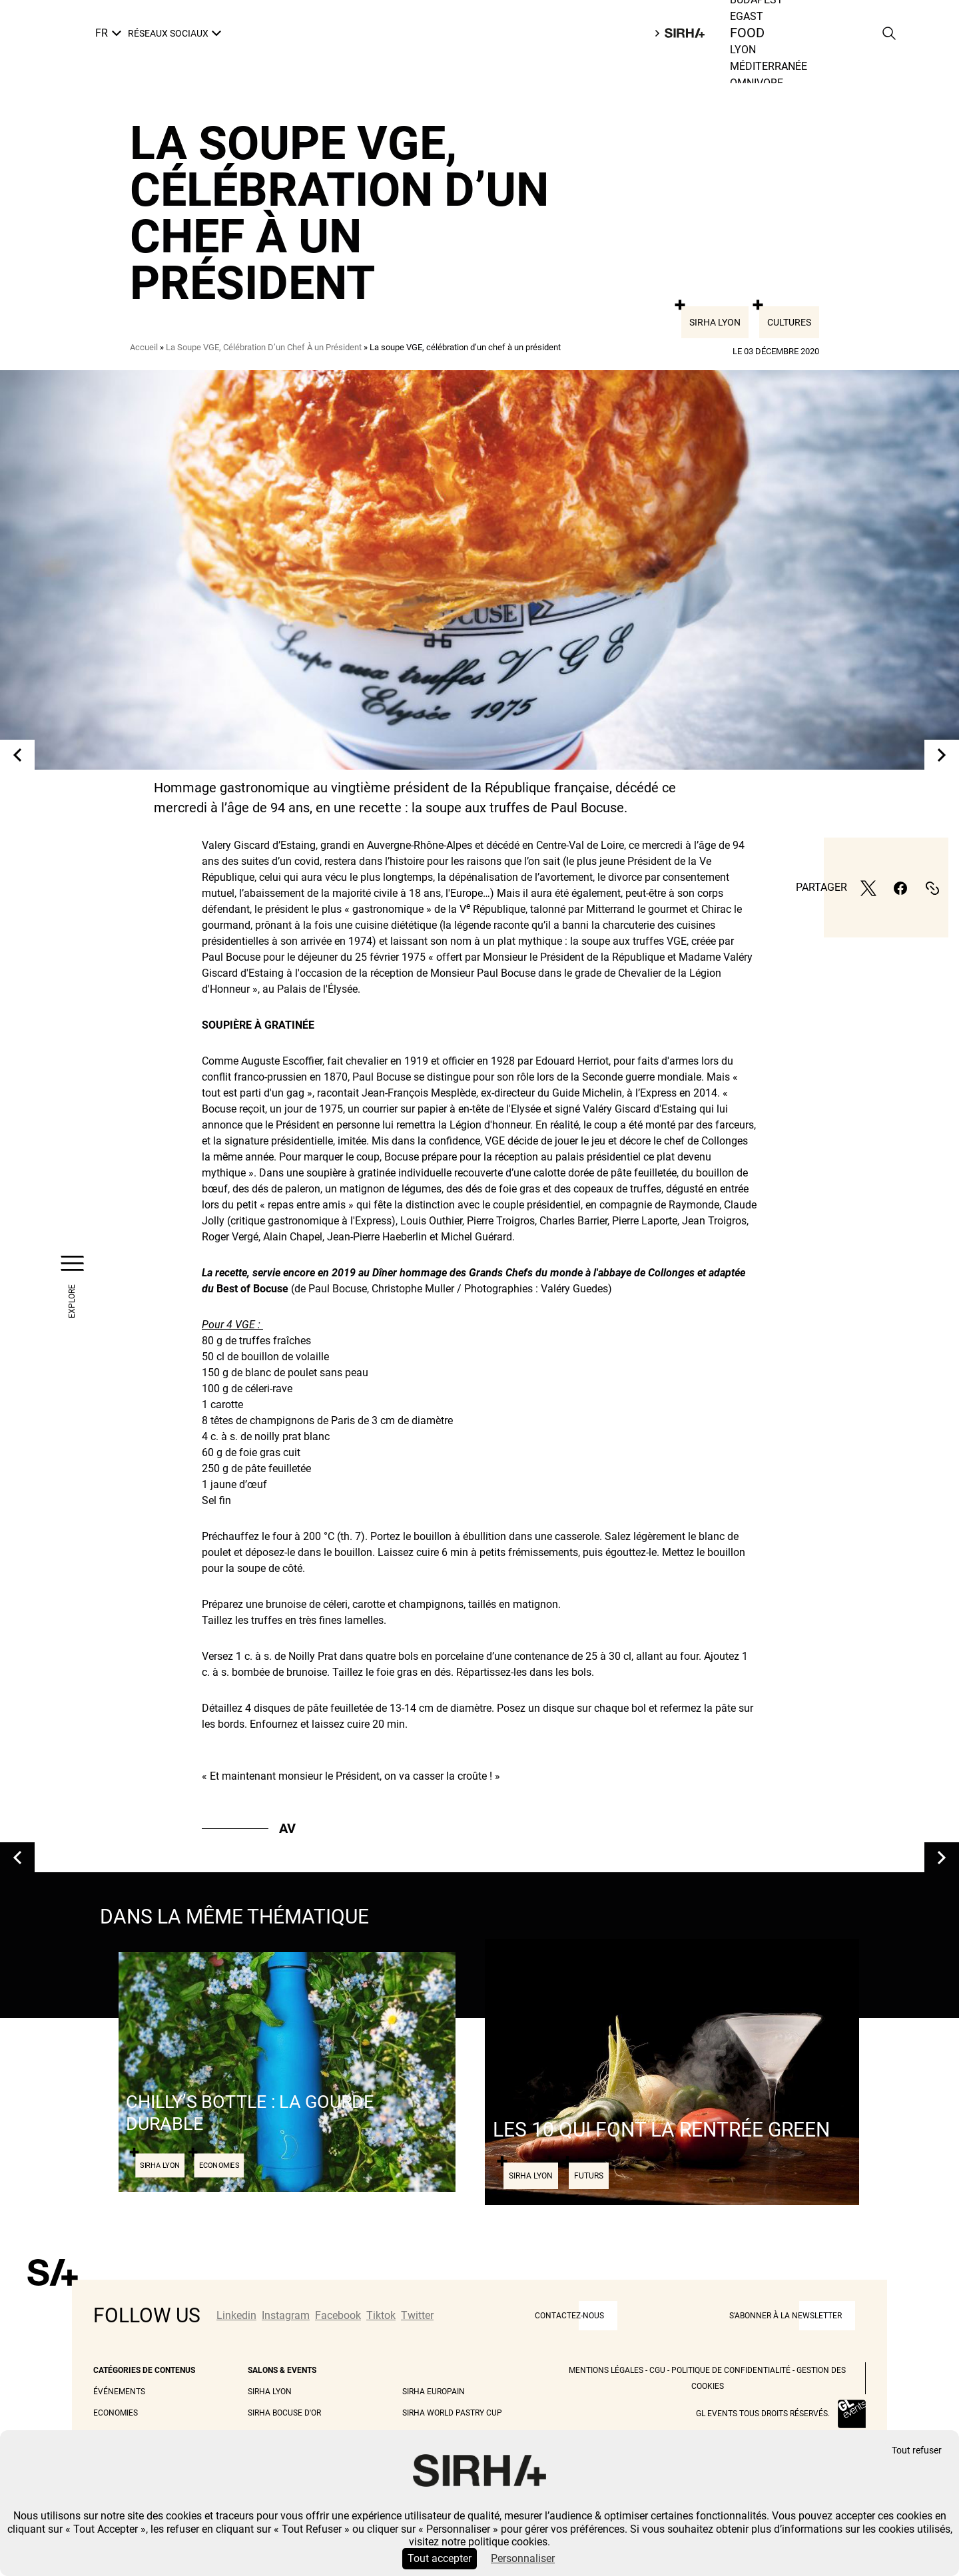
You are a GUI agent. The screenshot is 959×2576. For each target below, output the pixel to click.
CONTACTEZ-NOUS (569, 2315)
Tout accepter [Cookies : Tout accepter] (440, 2558)
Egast (746, 16)
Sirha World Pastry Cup (452, 2413)
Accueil (144, 347)
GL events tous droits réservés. (763, 2413)
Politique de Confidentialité (731, 2370)
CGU (657, 2370)
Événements (119, 2391)
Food (747, 33)
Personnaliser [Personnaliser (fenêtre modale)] (523, 2558)
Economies (115, 2413)
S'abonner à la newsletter (785, 2315)
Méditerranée (768, 66)
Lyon (743, 49)
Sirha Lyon (715, 322)
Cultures (789, 322)
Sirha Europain (433, 2391)
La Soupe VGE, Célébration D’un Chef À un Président (264, 347)
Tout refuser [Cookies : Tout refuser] (917, 2450)
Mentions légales (606, 2370)
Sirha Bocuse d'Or (284, 2413)
